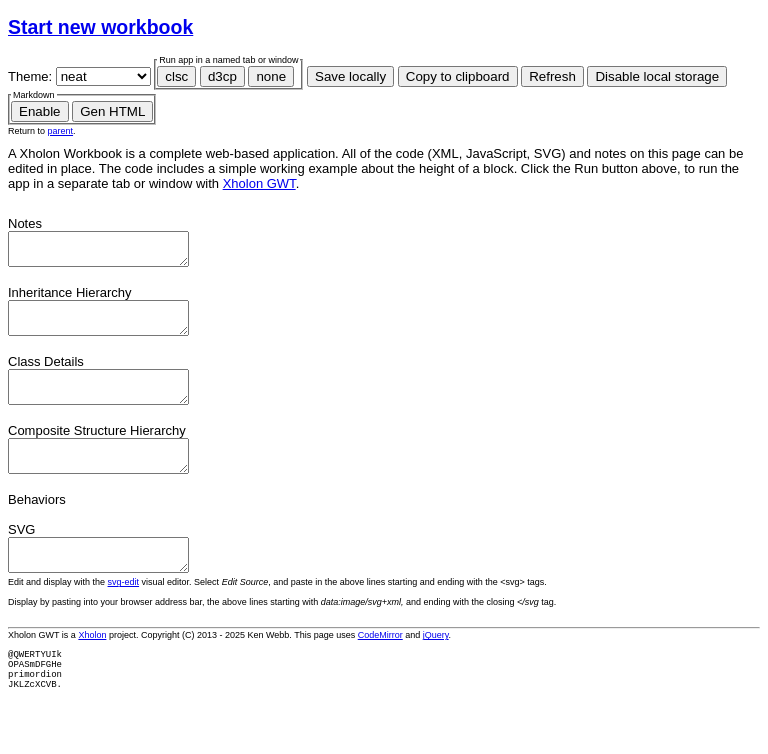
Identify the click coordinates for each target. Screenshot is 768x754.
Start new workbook (100, 27)
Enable (40, 111)
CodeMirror (380, 665)
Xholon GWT (259, 183)
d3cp (222, 76)
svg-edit (124, 612)
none (271, 76)
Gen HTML (112, 111)
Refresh (552, 76)
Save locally (350, 76)
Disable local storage (657, 76)
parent (61, 131)
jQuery (436, 665)
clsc (176, 76)
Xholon (92, 665)
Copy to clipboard (458, 76)
